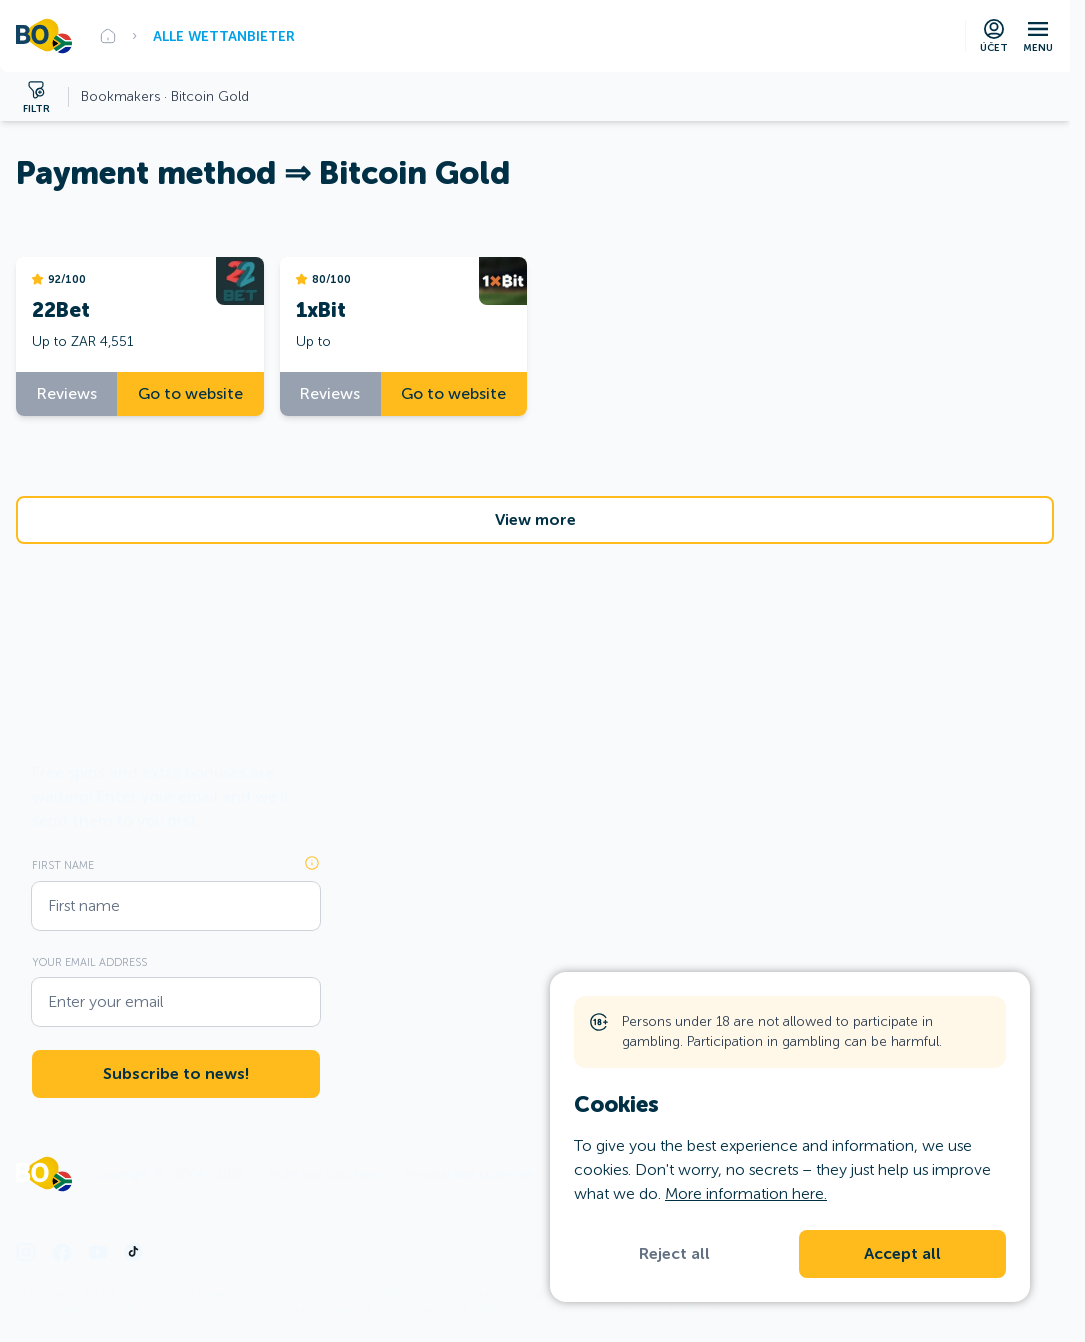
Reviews (67, 393)
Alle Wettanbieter (224, 36)
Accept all (902, 1254)
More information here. (746, 1193)
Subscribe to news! (176, 1074)
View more (535, 520)
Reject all (674, 1254)
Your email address (89, 962)
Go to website (190, 393)
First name (63, 865)
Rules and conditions (325, 1174)
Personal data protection (469, 1174)
